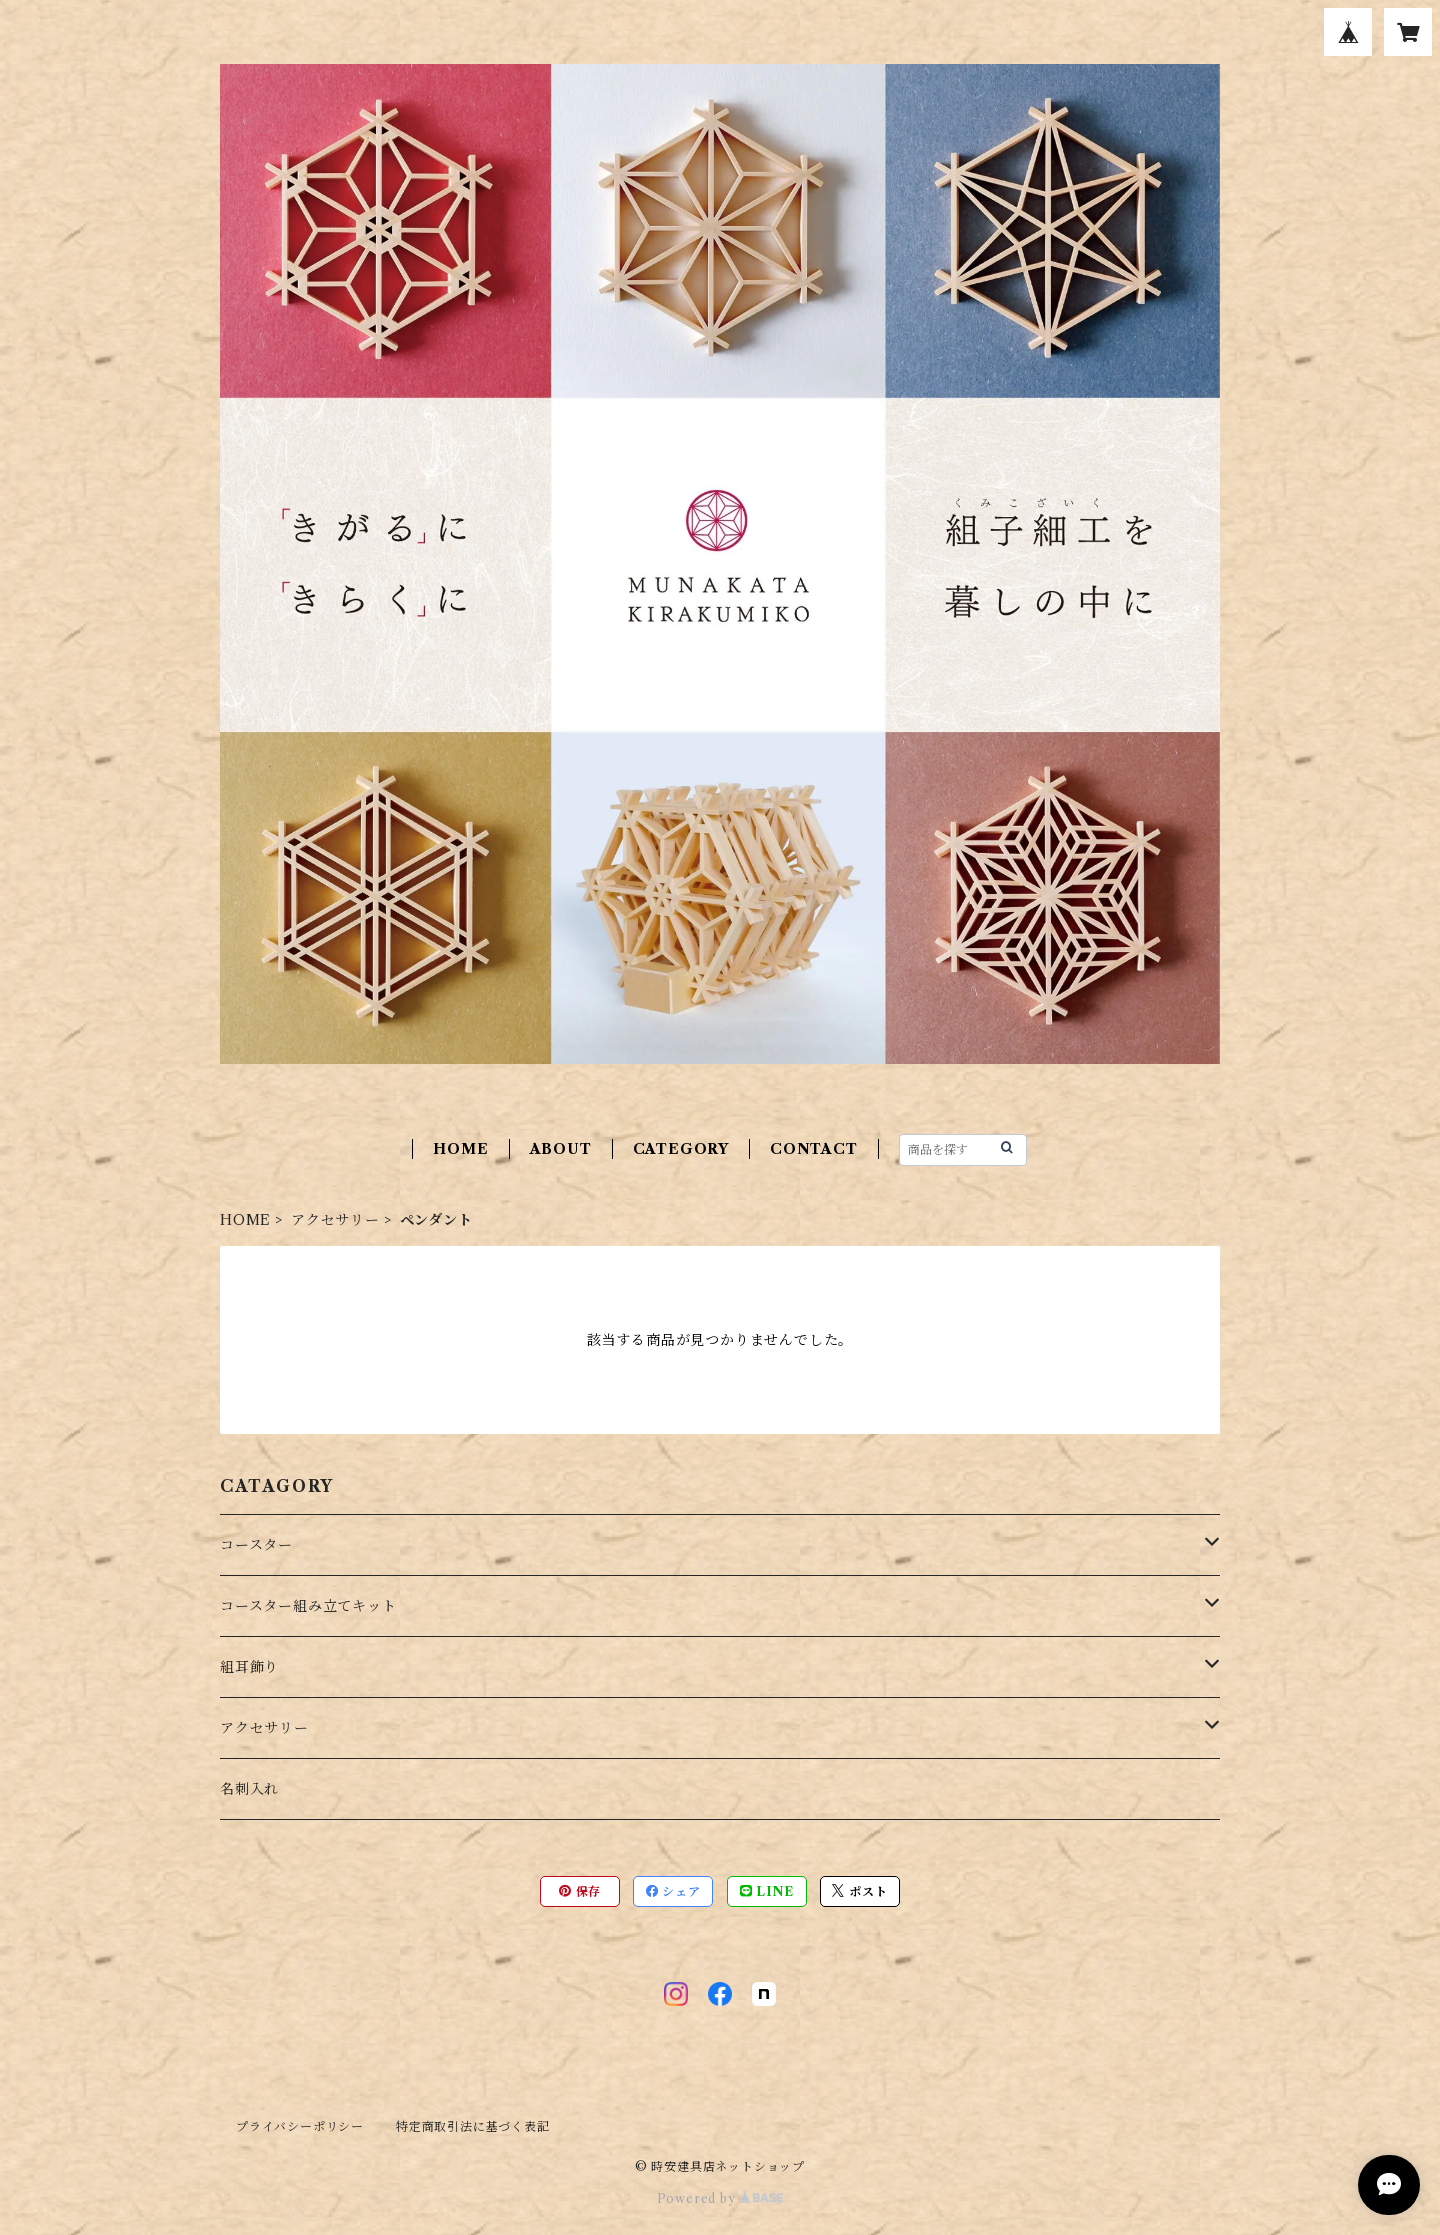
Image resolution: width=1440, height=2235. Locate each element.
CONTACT (814, 1149)
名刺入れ (249, 1789)
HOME (460, 1149)
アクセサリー (335, 1220)
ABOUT (561, 1149)
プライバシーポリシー (300, 2126)
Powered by (720, 2198)
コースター (256, 1545)
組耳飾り (249, 1667)
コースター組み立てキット (308, 1606)
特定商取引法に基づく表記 (473, 2126)
